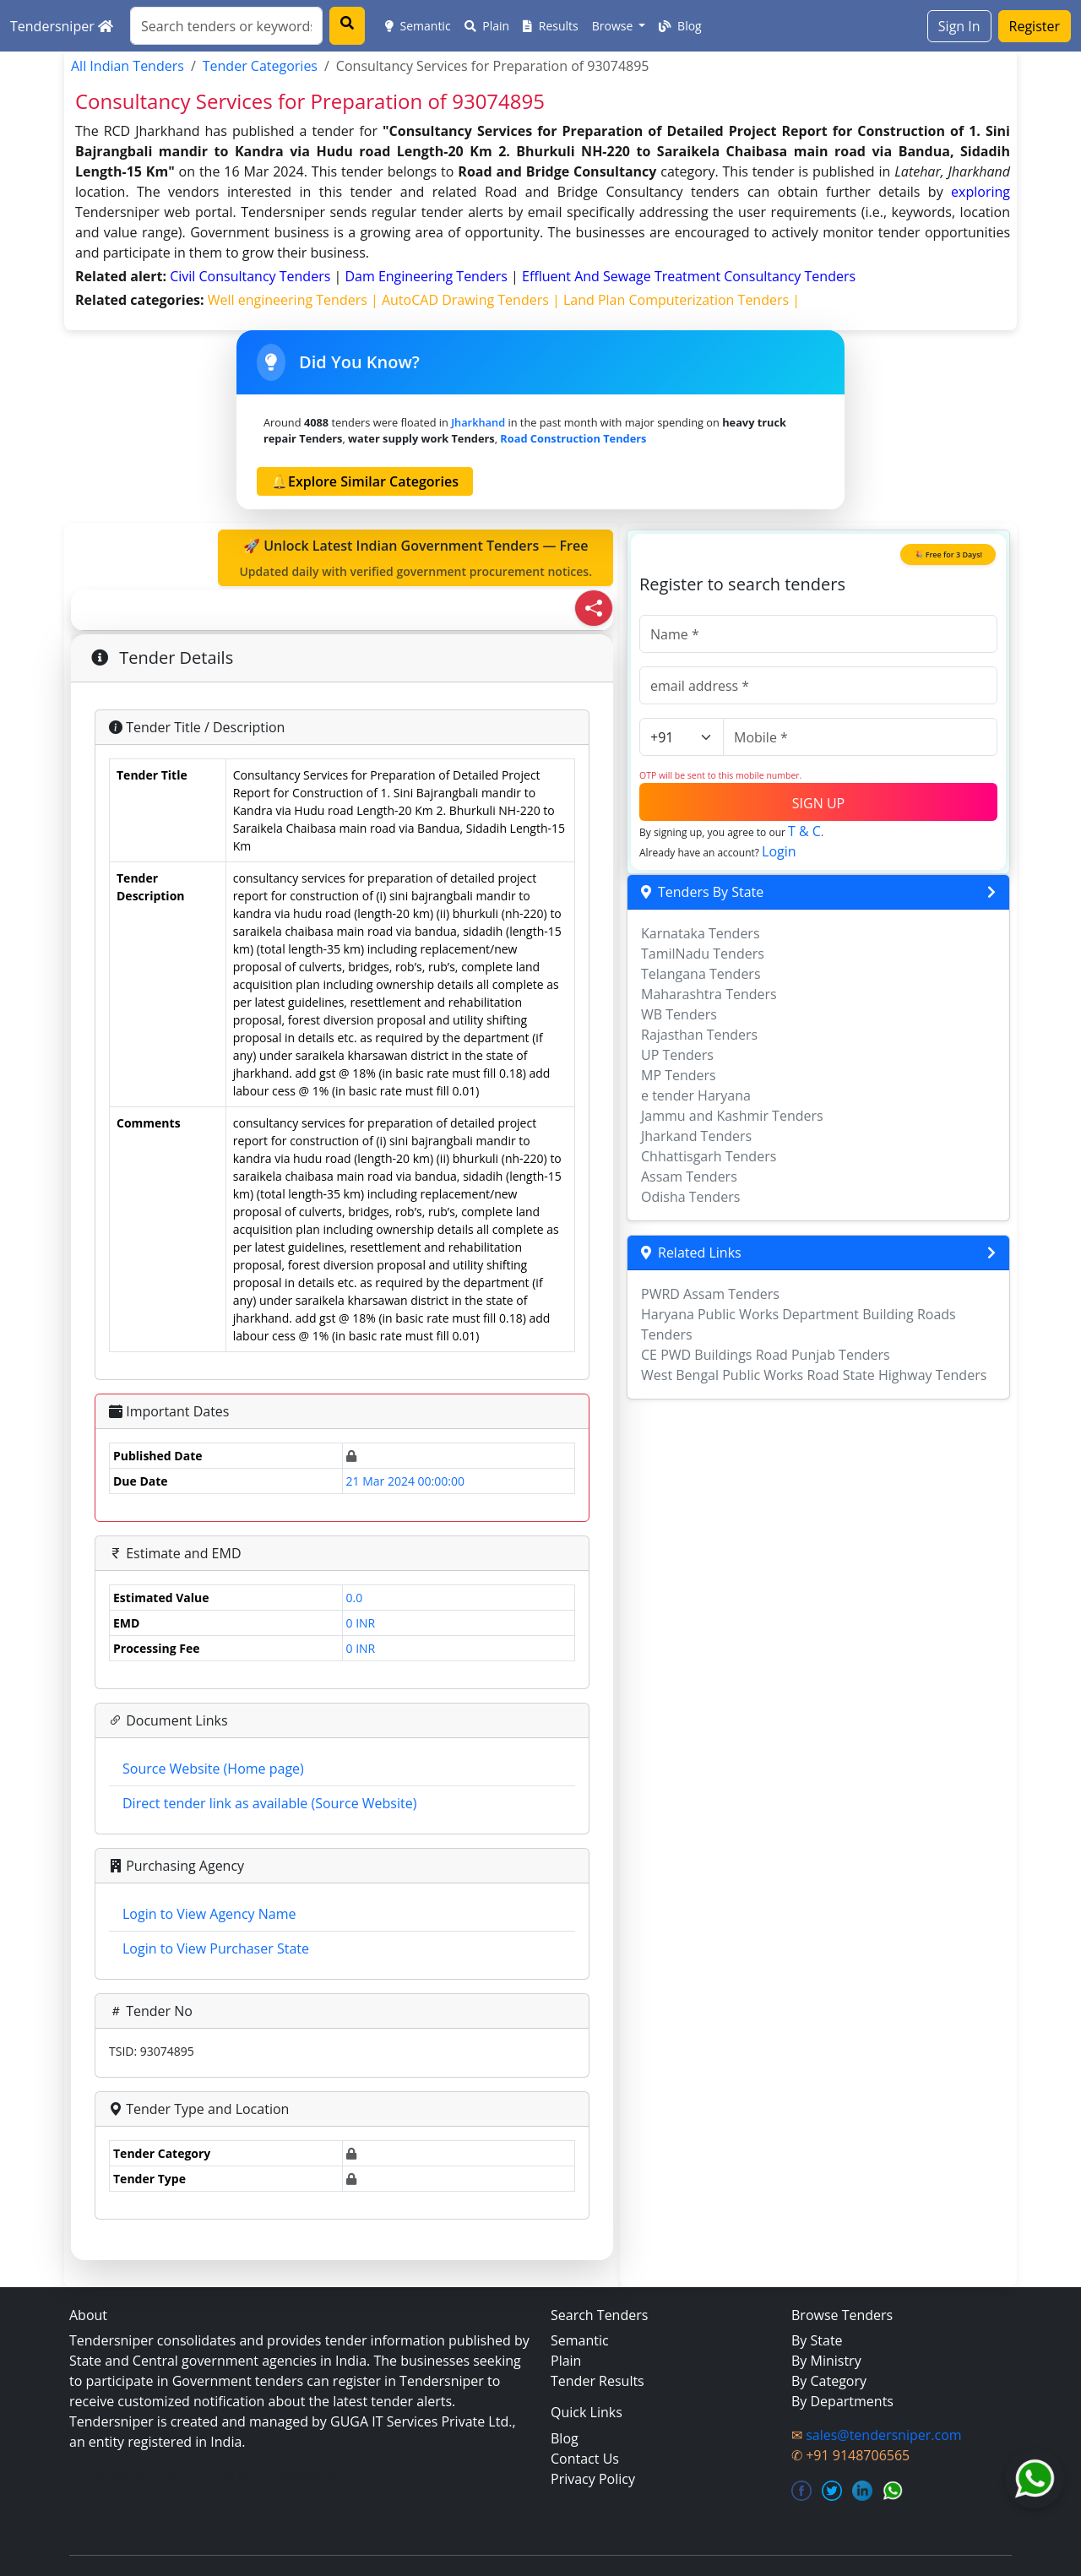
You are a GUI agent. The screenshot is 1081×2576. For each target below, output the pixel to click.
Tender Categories (260, 66)
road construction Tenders (573, 438)
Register (1034, 26)
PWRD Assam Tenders (710, 1294)
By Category (828, 2381)
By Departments (842, 2401)
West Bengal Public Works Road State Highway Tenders (813, 1375)
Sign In (959, 26)
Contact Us (585, 2458)
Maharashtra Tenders (709, 994)
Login (779, 851)
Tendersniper (61, 26)
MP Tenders (678, 1075)
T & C (804, 831)
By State (817, 2340)
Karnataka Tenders (700, 933)
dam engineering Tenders (428, 276)
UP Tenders (677, 1055)
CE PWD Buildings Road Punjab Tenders (765, 1354)
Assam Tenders (689, 1176)
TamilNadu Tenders (702, 953)
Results (551, 26)
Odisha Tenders (690, 1196)
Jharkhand (478, 422)
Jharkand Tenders (696, 1136)
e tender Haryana (696, 1095)
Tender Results (597, 2381)
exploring (980, 191)
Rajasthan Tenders (699, 1034)
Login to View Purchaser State (215, 1948)
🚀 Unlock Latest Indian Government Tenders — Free (415, 558)
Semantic (418, 26)
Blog (680, 26)
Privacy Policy (593, 2479)
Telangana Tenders (701, 974)
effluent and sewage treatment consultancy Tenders (689, 276)
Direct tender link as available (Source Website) (269, 1803)
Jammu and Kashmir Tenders (732, 1115)
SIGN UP (818, 803)
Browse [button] (614, 26)
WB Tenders (679, 1014)
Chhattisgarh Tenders (708, 1156)
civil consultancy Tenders (252, 276)
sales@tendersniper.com (883, 2435)
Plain (487, 26)
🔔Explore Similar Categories (365, 481)
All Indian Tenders (127, 66)
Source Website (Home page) (213, 1768)
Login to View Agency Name (209, 1914)
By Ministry (826, 2360)
